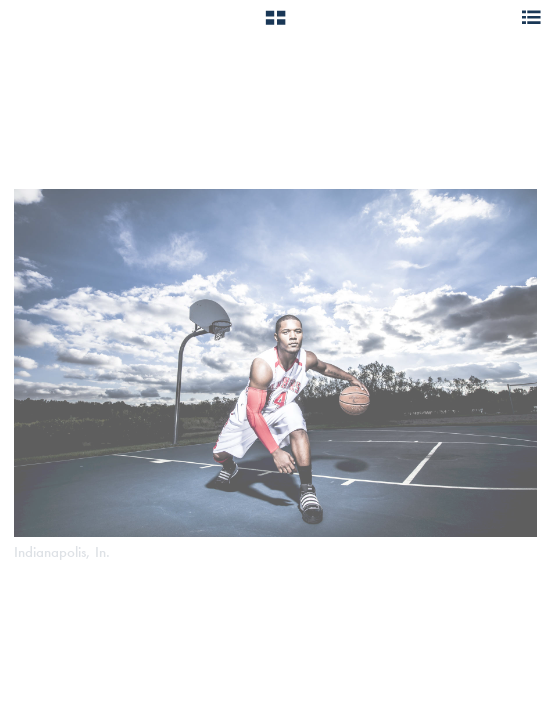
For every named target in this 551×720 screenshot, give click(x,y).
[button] (275, 25)
